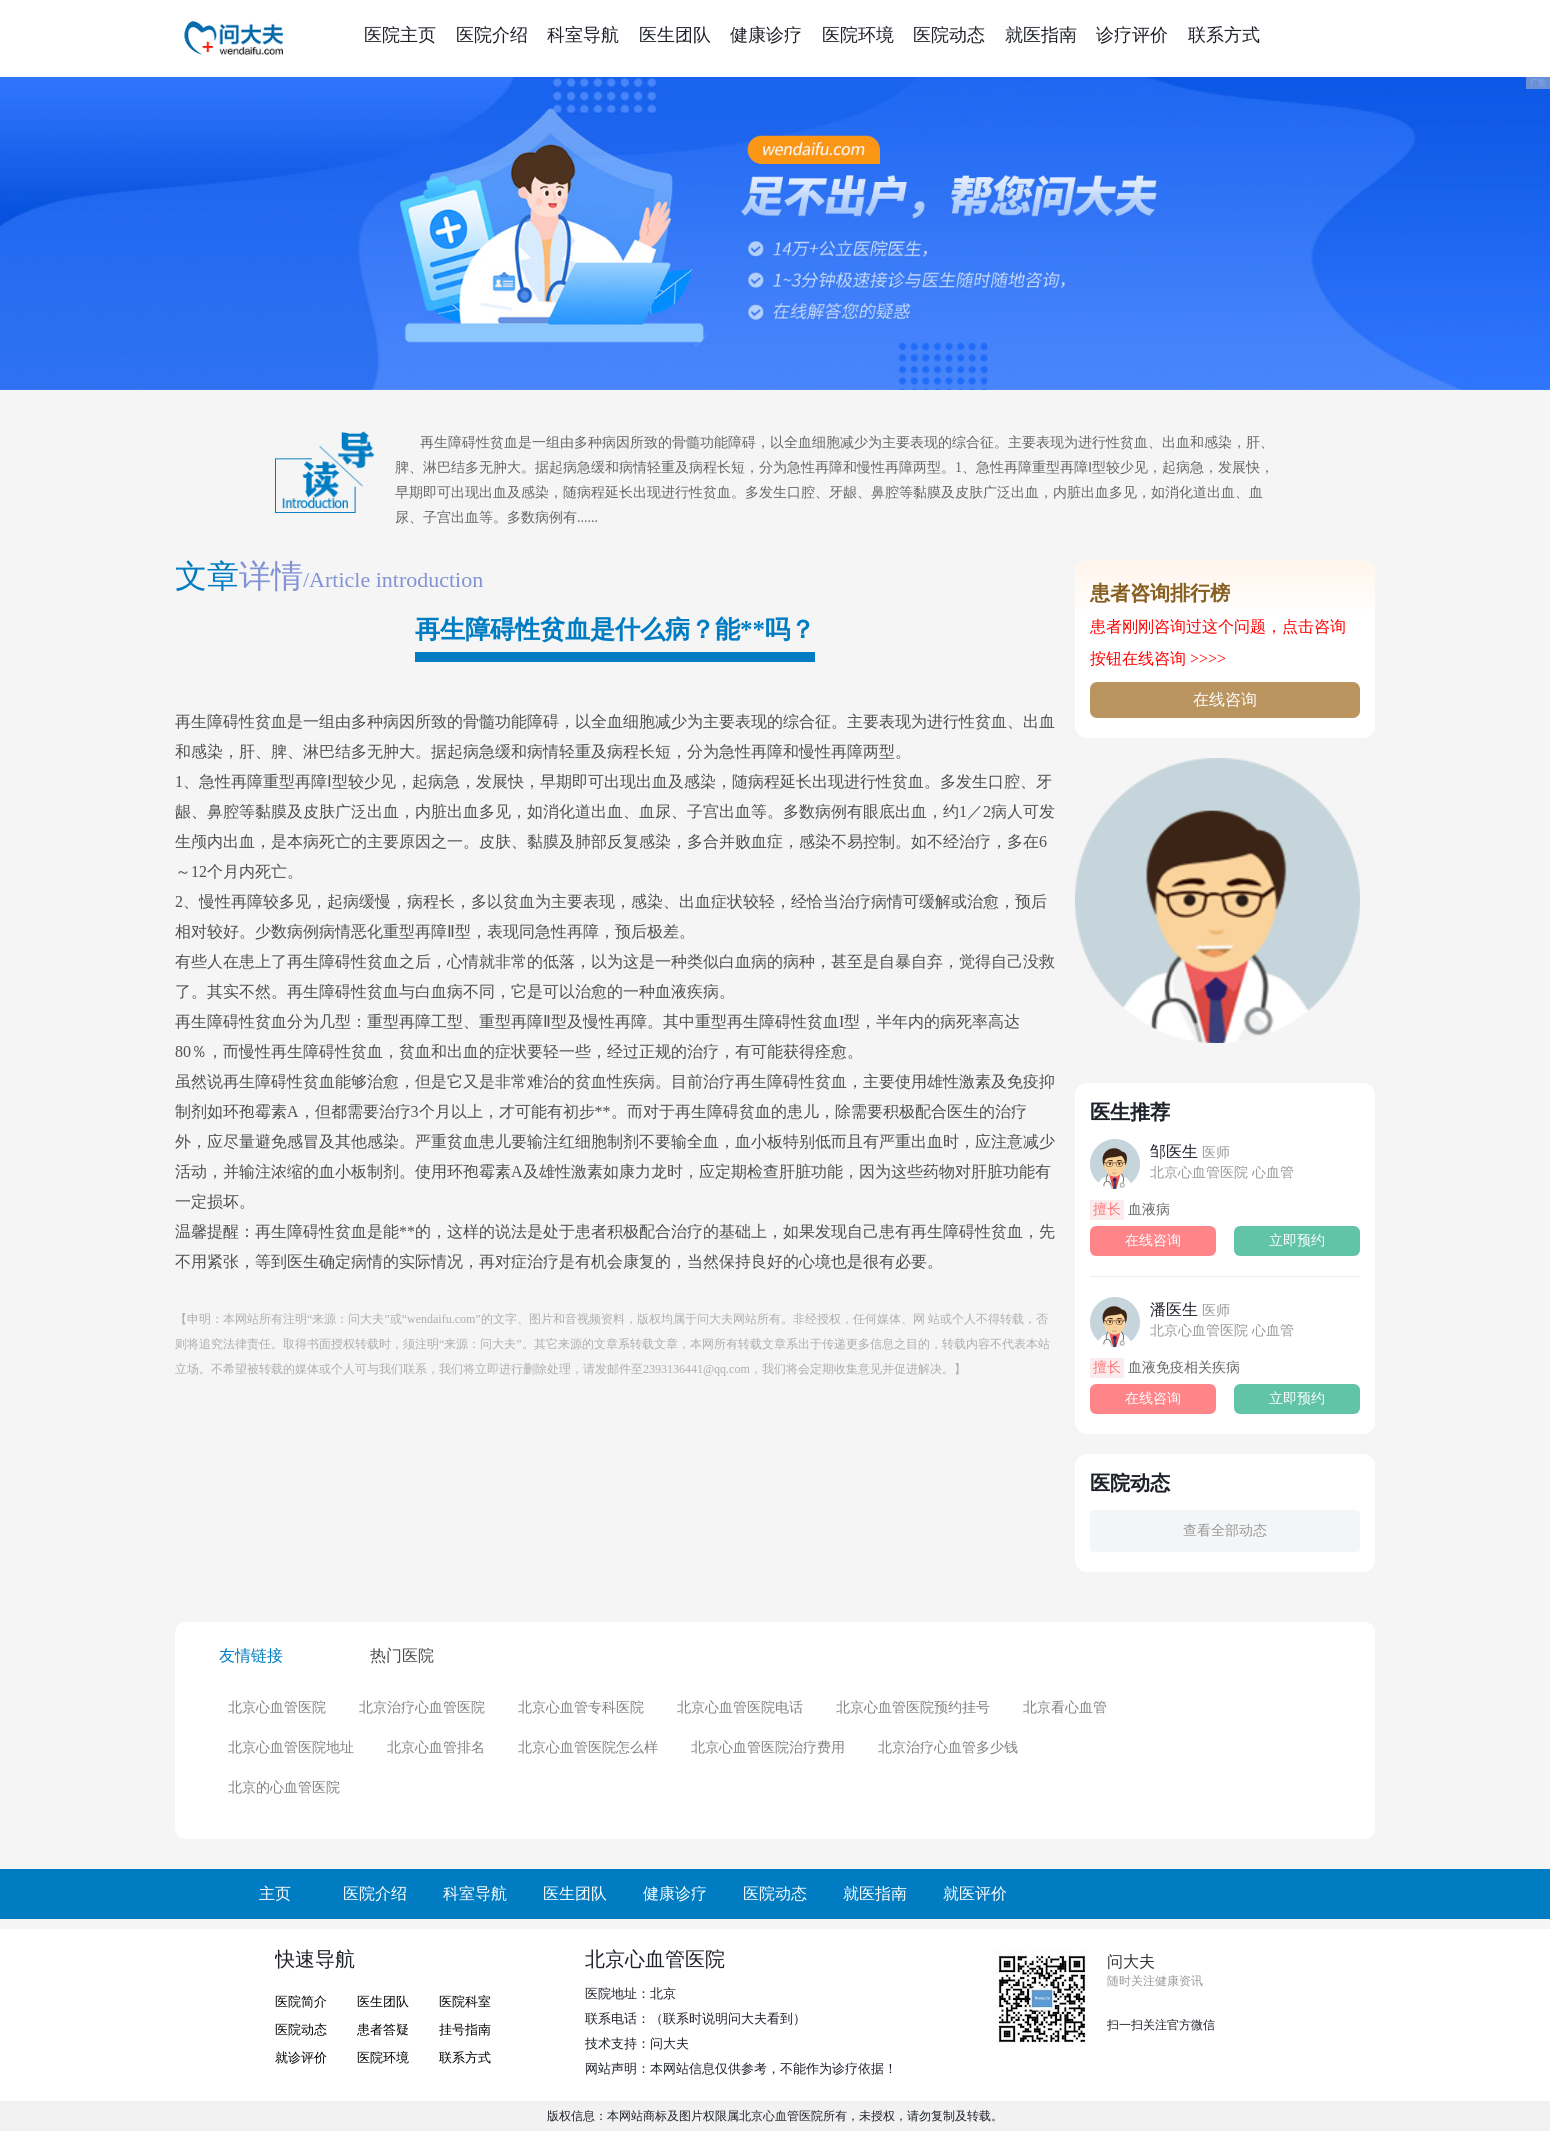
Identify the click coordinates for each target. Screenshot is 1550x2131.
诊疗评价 (1132, 35)
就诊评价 (301, 2057)
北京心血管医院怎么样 (588, 1747)
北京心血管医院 (277, 1707)
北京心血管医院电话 (740, 1707)
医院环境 (858, 35)
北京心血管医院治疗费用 (768, 1747)
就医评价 (975, 1893)
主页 (275, 1893)
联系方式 (1224, 35)
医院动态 (949, 35)
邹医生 (1190, 1151)
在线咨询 (1225, 699)
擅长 (1107, 1209)
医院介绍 (492, 35)
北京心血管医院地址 (291, 1747)
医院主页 (400, 35)
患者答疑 (383, 2029)
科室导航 (583, 35)
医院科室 (465, 2001)
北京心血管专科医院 (581, 1707)
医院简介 (301, 2001)
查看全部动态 (1225, 1530)
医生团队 (675, 35)
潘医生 (1190, 1309)
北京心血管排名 (436, 1747)
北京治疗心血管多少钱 (948, 1747)
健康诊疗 (766, 35)
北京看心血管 (1065, 1707)
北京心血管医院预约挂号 (913, 1707)
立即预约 (1297, 1240)
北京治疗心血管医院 (422, 1707)
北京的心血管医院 (284, 1787)
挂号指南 (465, 2029)
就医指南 (1041, 35)
